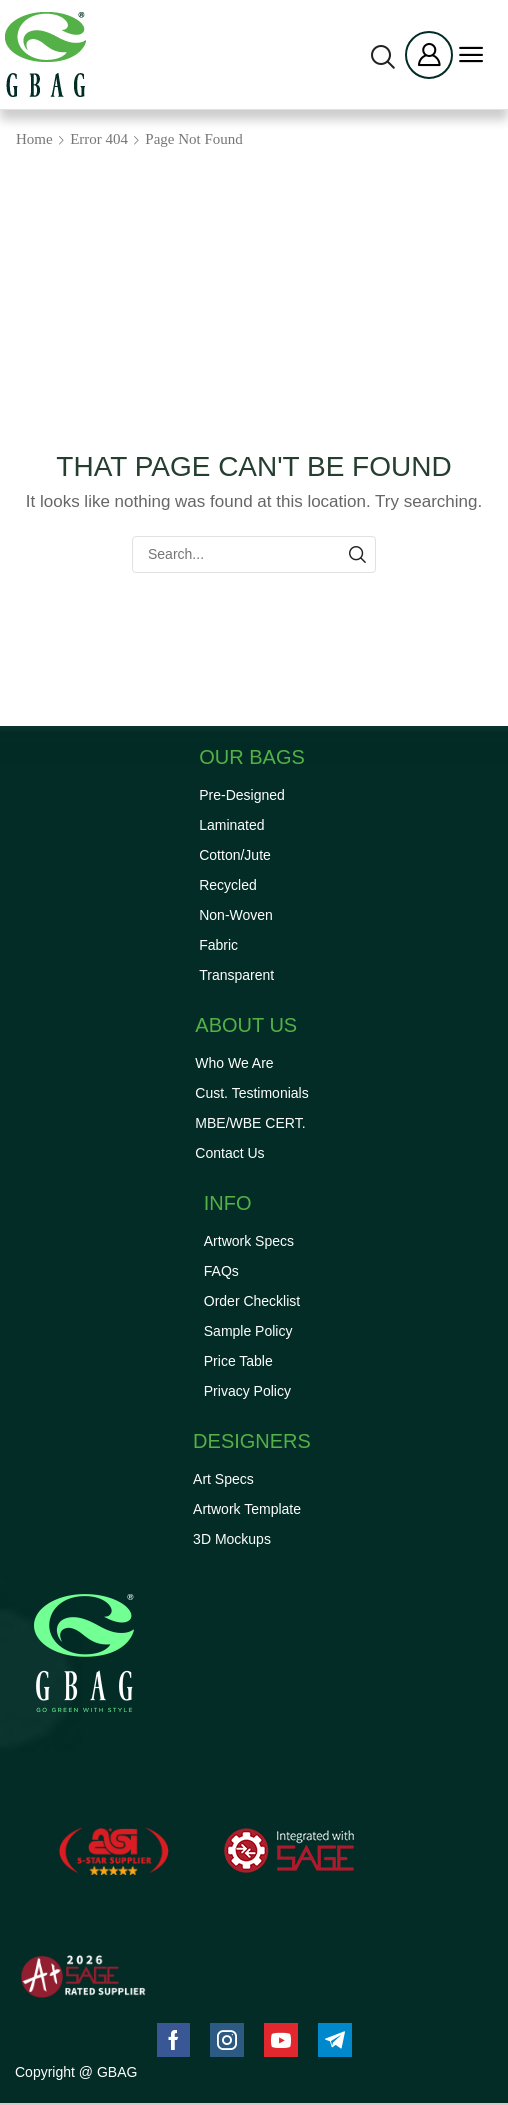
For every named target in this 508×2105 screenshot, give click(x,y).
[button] (383, 57)
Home (34, 139)
